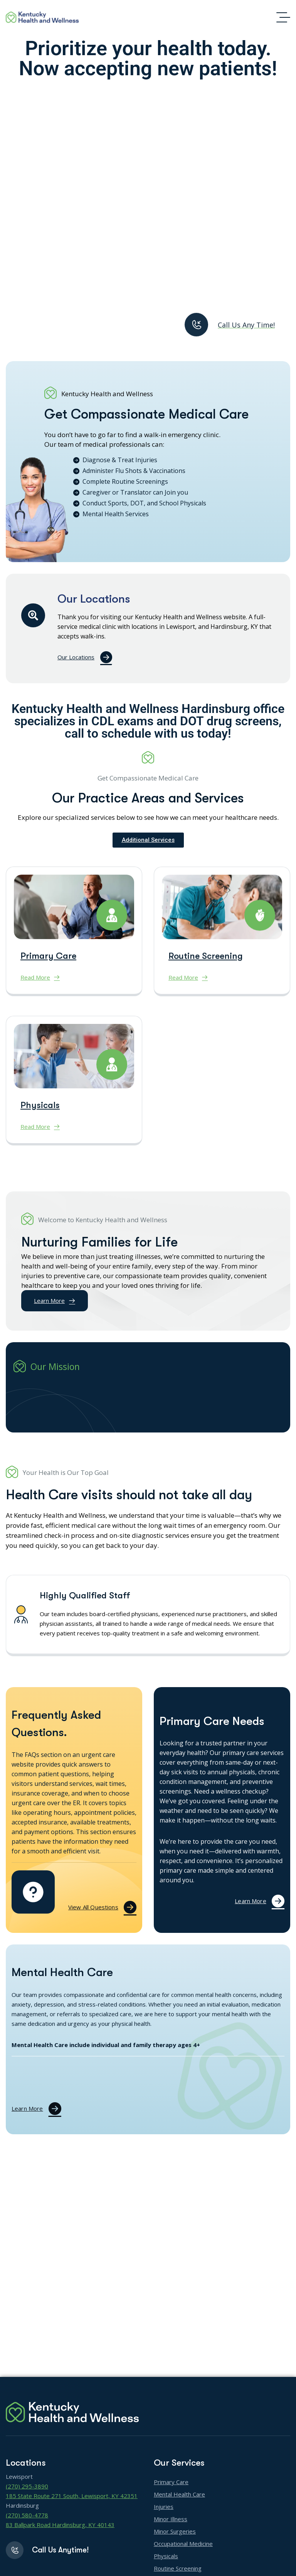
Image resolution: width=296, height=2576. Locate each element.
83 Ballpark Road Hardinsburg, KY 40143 (60, 2525)
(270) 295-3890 (27, 2486)
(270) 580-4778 (27, 2515)
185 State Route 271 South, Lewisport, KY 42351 (72, 2496)
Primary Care (48, 972)
